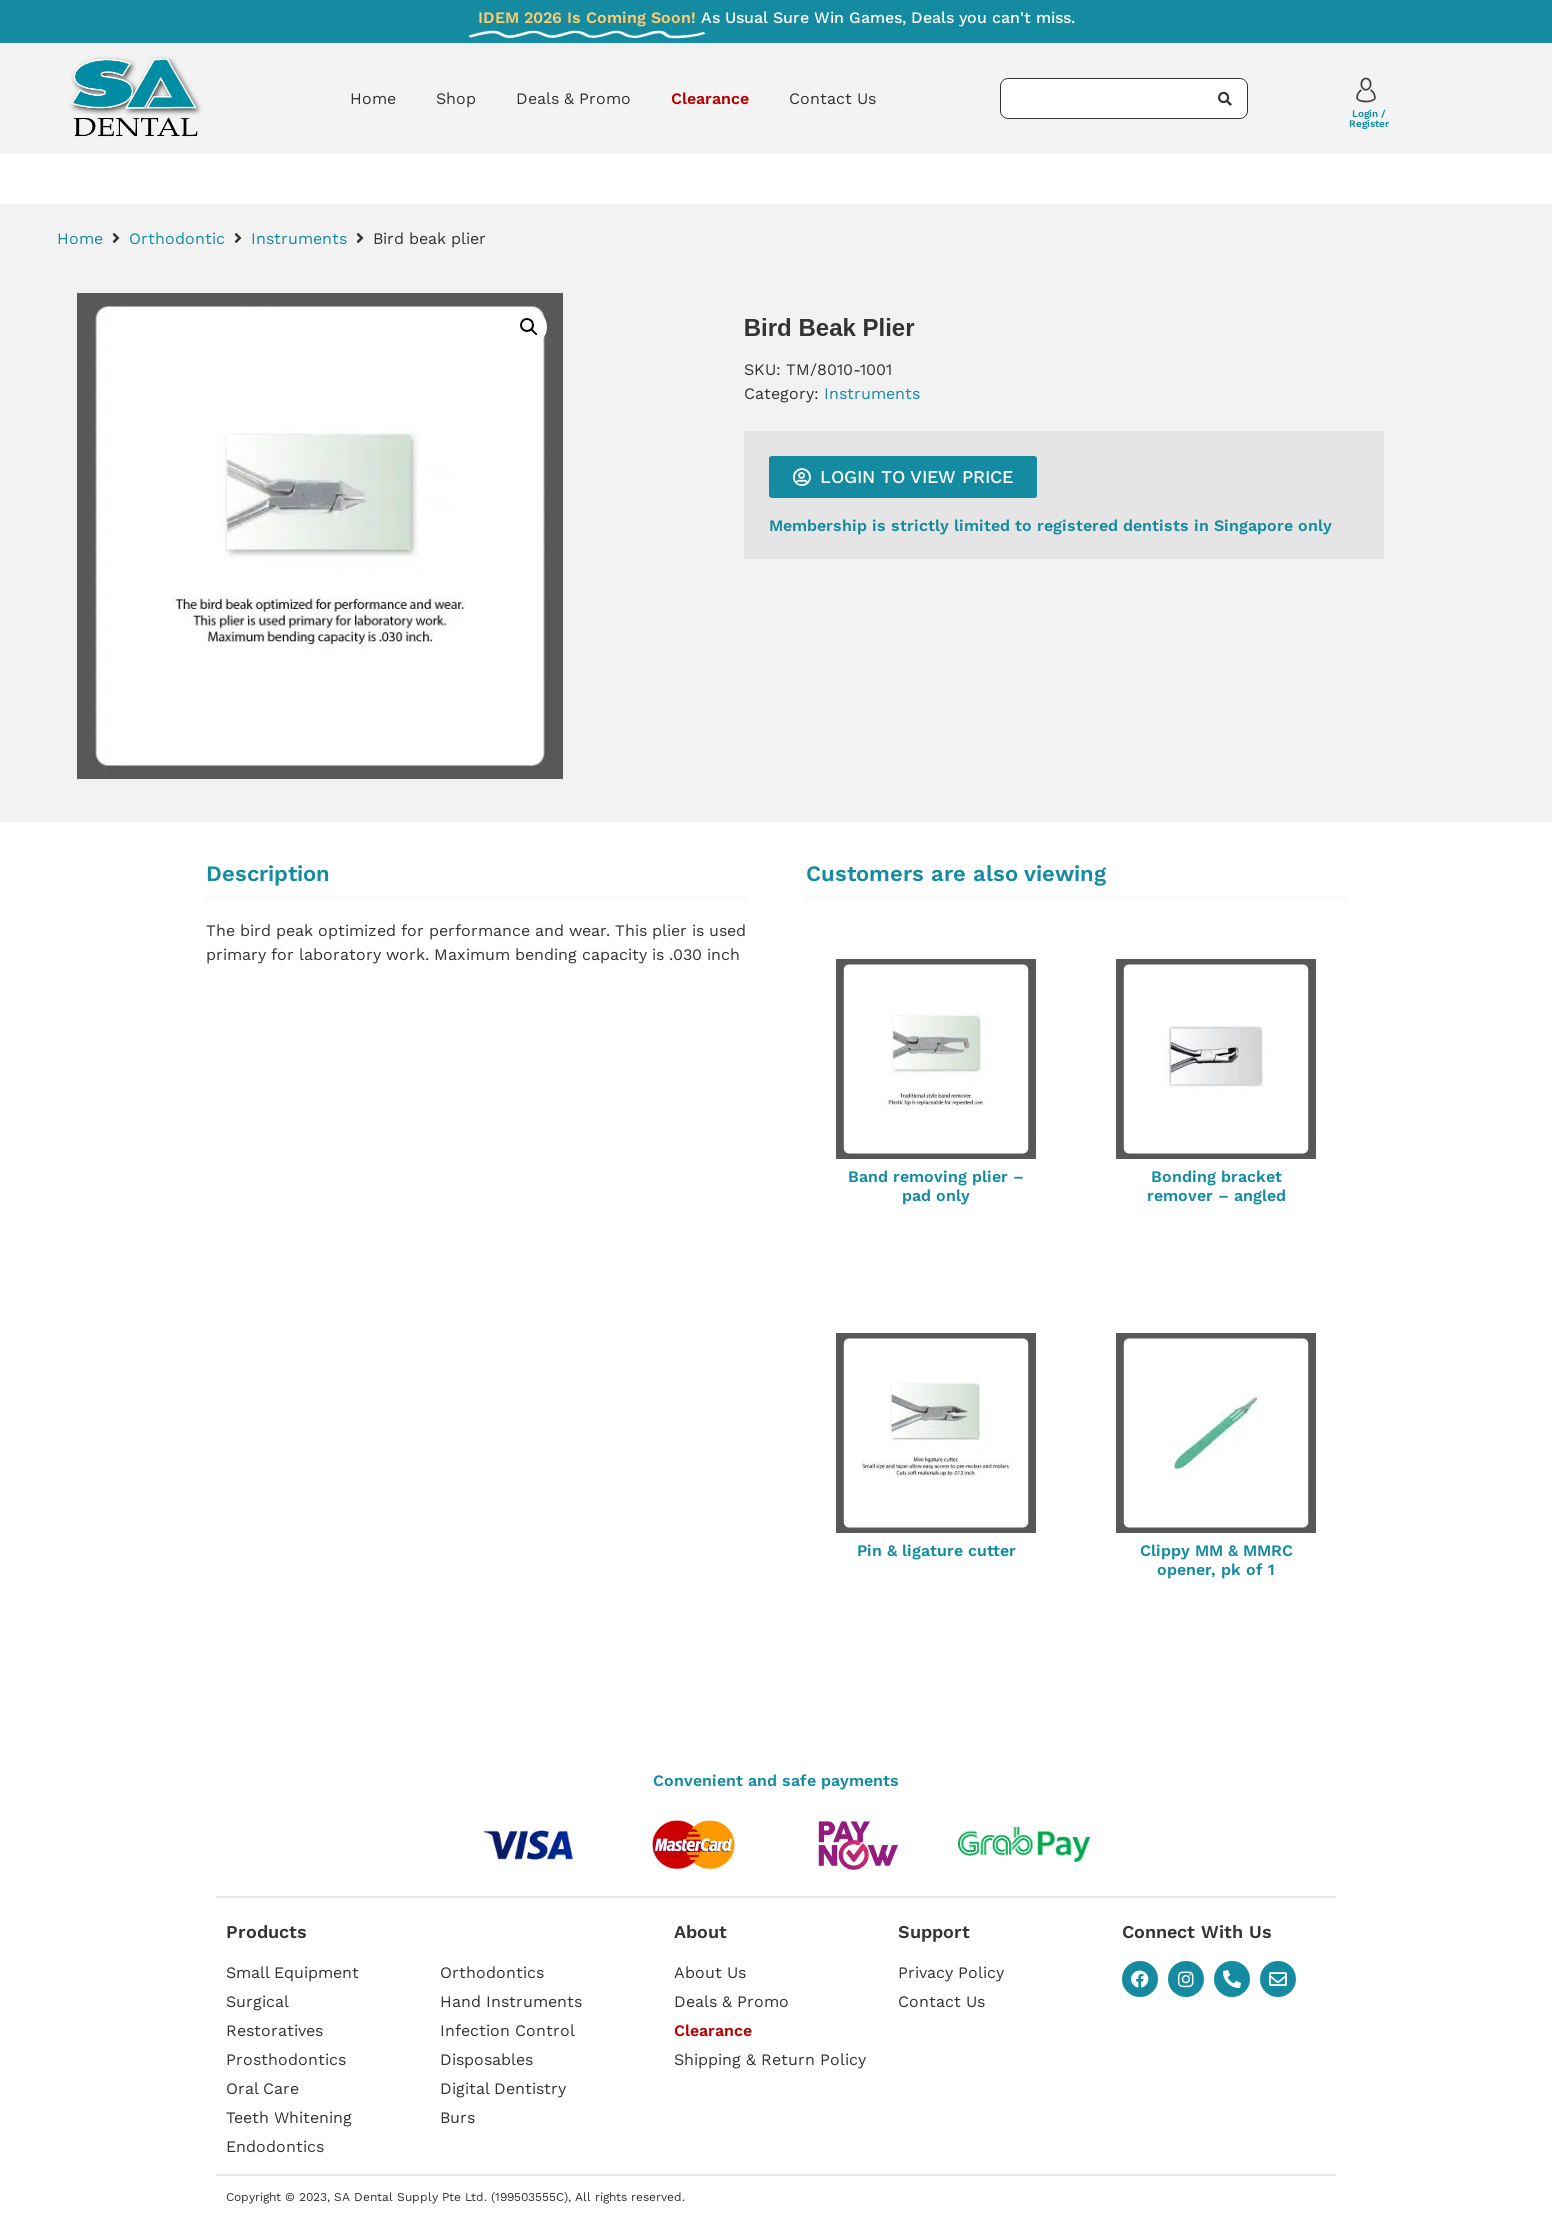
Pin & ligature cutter (936, 1550)
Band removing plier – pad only (936, 1186)
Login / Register (1369, 118)
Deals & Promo (573, 98)
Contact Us (832, 98)
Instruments (299, 238)
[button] (529, 327)
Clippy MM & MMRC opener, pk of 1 (1216, 1560)
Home (373, 98)
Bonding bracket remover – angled (1216, 1186)
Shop (456, 98)
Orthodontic (177, 238)
